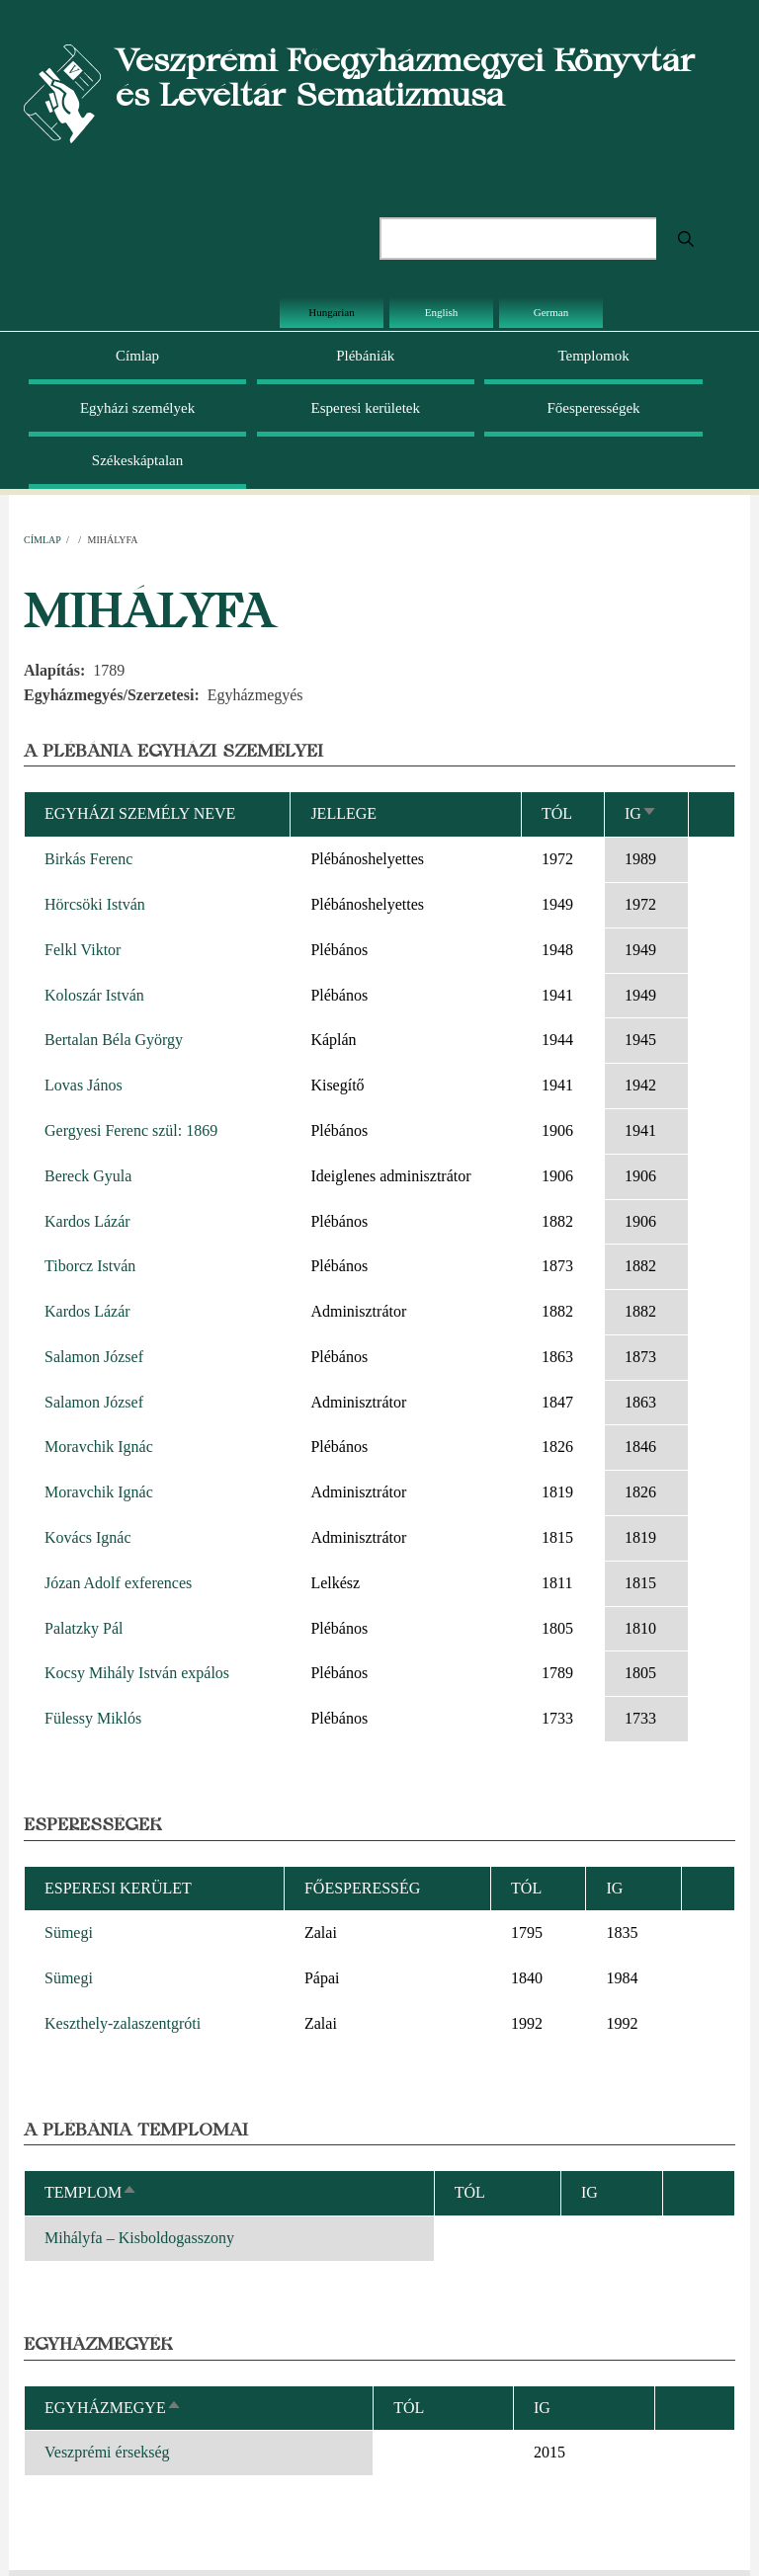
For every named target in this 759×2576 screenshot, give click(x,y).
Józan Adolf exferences (118, 1582)
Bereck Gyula (87, 1175)
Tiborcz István (89, 1265)
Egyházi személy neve (139, 813)
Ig (641, 813)
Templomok (593, 355)
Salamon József (93, 1356)
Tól (557, 813)
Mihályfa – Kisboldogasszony (139, 2237)
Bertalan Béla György (113, 1039)
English (442, 312)
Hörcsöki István (94, 904)
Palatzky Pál (84, 1628)
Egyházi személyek (137, 408)
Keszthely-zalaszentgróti (122, 2023)
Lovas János (83, 1085)
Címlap (137, 355)
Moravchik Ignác (98, 1446)
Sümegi (68, 1932)
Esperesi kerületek (365, 408)
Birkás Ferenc (88, 858)
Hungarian (331, 312)
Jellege (343, 813)
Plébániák (365, 355)
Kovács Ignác (87, 1537)
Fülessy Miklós (92, 1718)
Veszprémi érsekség (107, 2452)
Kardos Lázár (87, 1221)
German (551, 312)
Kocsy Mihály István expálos (136, 1672)
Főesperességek (593, 408)
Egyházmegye (113, 2407)
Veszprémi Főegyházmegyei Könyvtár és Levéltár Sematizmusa (405, 77)
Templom (90, 2192)
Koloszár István (94, 995)
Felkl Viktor (82, 949)
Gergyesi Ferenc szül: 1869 (130, 1130)
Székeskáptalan (137, 460)
